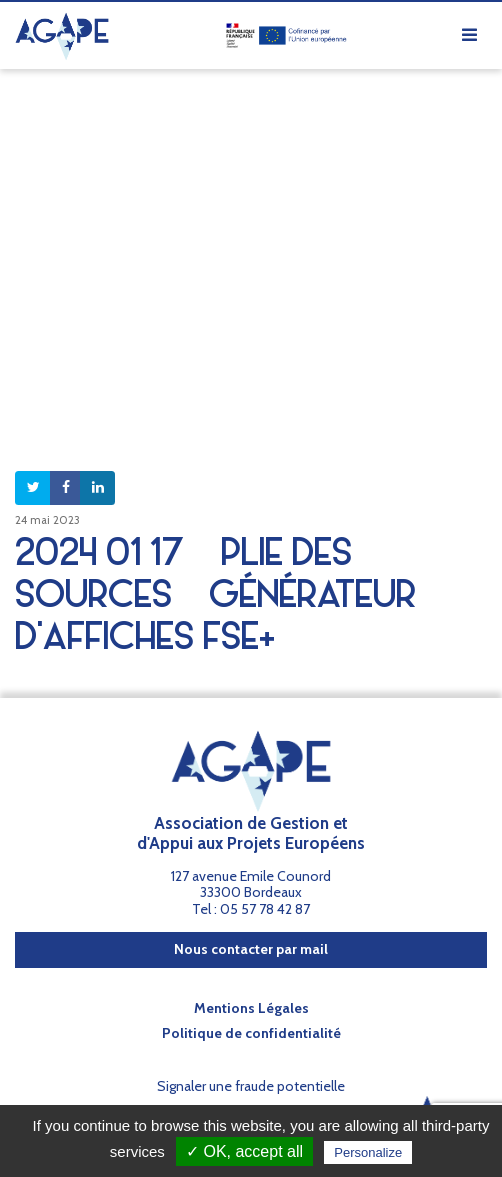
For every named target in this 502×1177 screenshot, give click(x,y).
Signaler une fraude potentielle (251, 1086)
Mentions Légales (251, 1008)
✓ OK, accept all (244, 1151)
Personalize (368, 1152)
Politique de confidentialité (251, 1033)
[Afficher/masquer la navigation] (469, 36)
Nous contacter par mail (251, 949)
